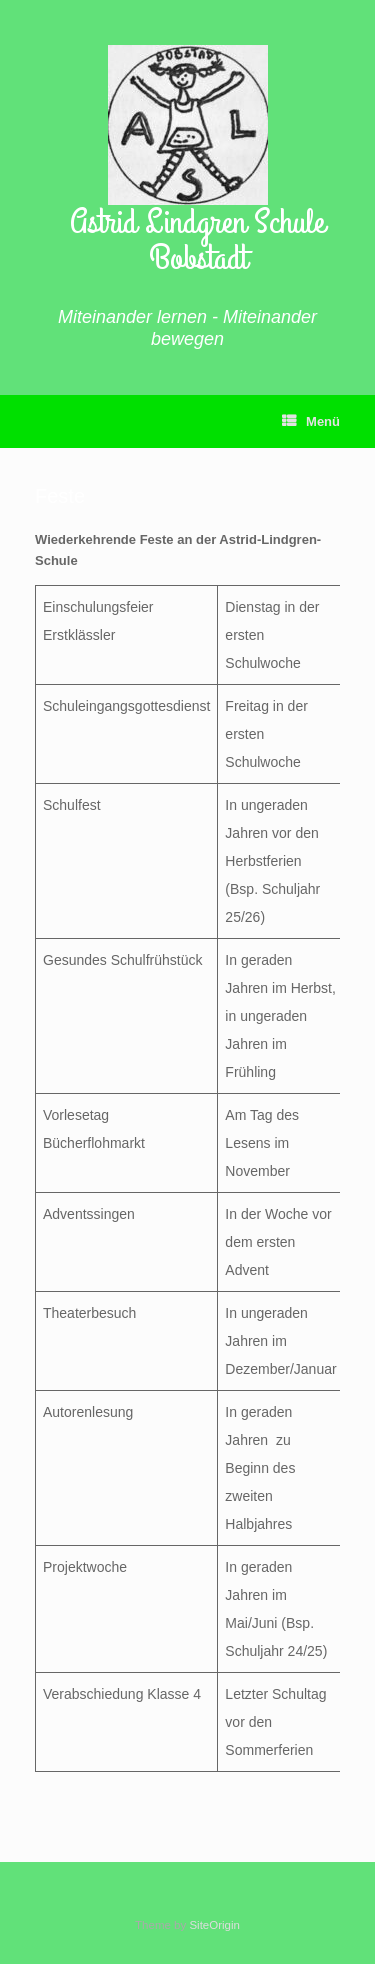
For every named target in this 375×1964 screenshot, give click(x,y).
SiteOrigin (214, 1925)
